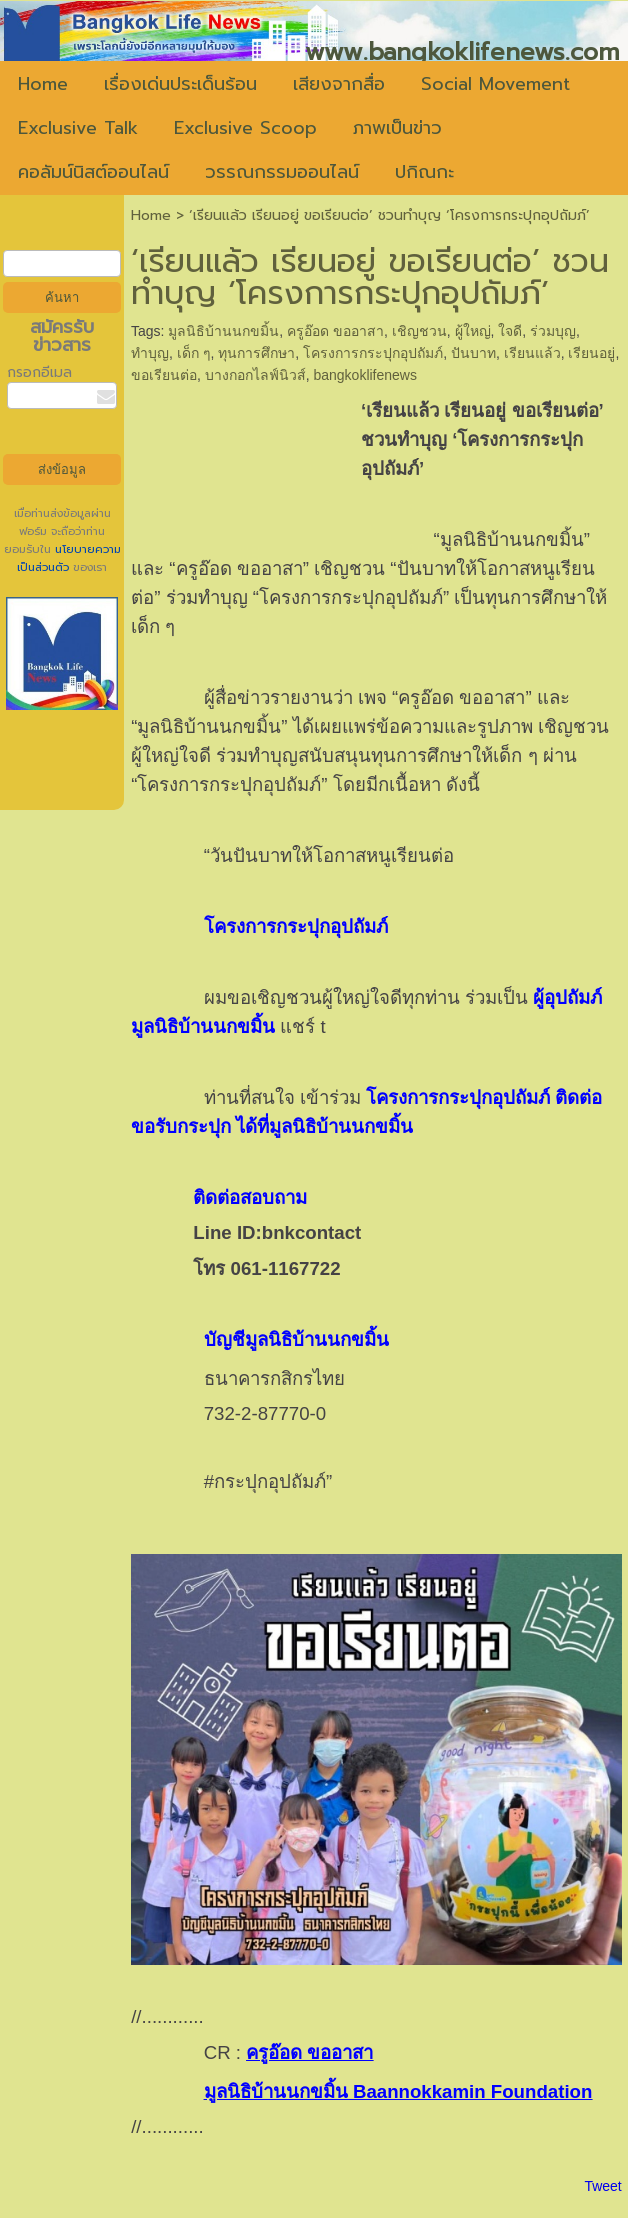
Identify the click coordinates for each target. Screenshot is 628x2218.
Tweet (602, 2186)
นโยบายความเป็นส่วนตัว (69, 558)
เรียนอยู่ (591, 353)
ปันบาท (473, 353)
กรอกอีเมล (39, 372)
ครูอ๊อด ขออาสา (335, 331)
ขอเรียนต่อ (164, 375)
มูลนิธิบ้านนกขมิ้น (223, 331)
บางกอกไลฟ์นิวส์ (255, 375)
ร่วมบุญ (553, 331)
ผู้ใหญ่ (473, 331)
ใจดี (510, 331)
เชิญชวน (419, 331)
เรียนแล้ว (532, 353)
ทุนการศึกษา (256, 353)
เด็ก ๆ (194, 353)
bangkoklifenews (365, 375)
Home (151, 215)
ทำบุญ (150, 353)
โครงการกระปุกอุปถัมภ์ (373, 353)
